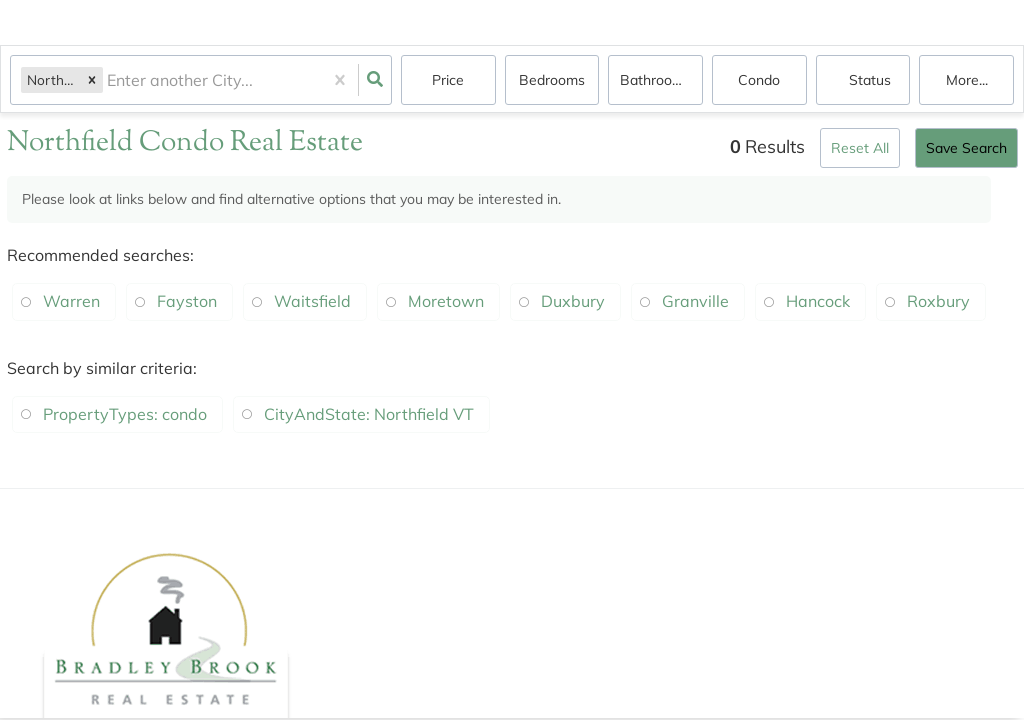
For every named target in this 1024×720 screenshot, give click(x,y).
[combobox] (109, 80)
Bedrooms (552, 80)
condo (759, 80)
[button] (92, 79)
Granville (695, 301)
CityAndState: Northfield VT (369, 414)
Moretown (446, 301)
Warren (71, 301)
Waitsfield (312, 301)
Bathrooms (655, 80)
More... (967, 80)
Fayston (187, 301)
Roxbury (938, 301)
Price (448, 80)
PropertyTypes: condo (125, 414)
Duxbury (573, 301)
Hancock (818, 301)
